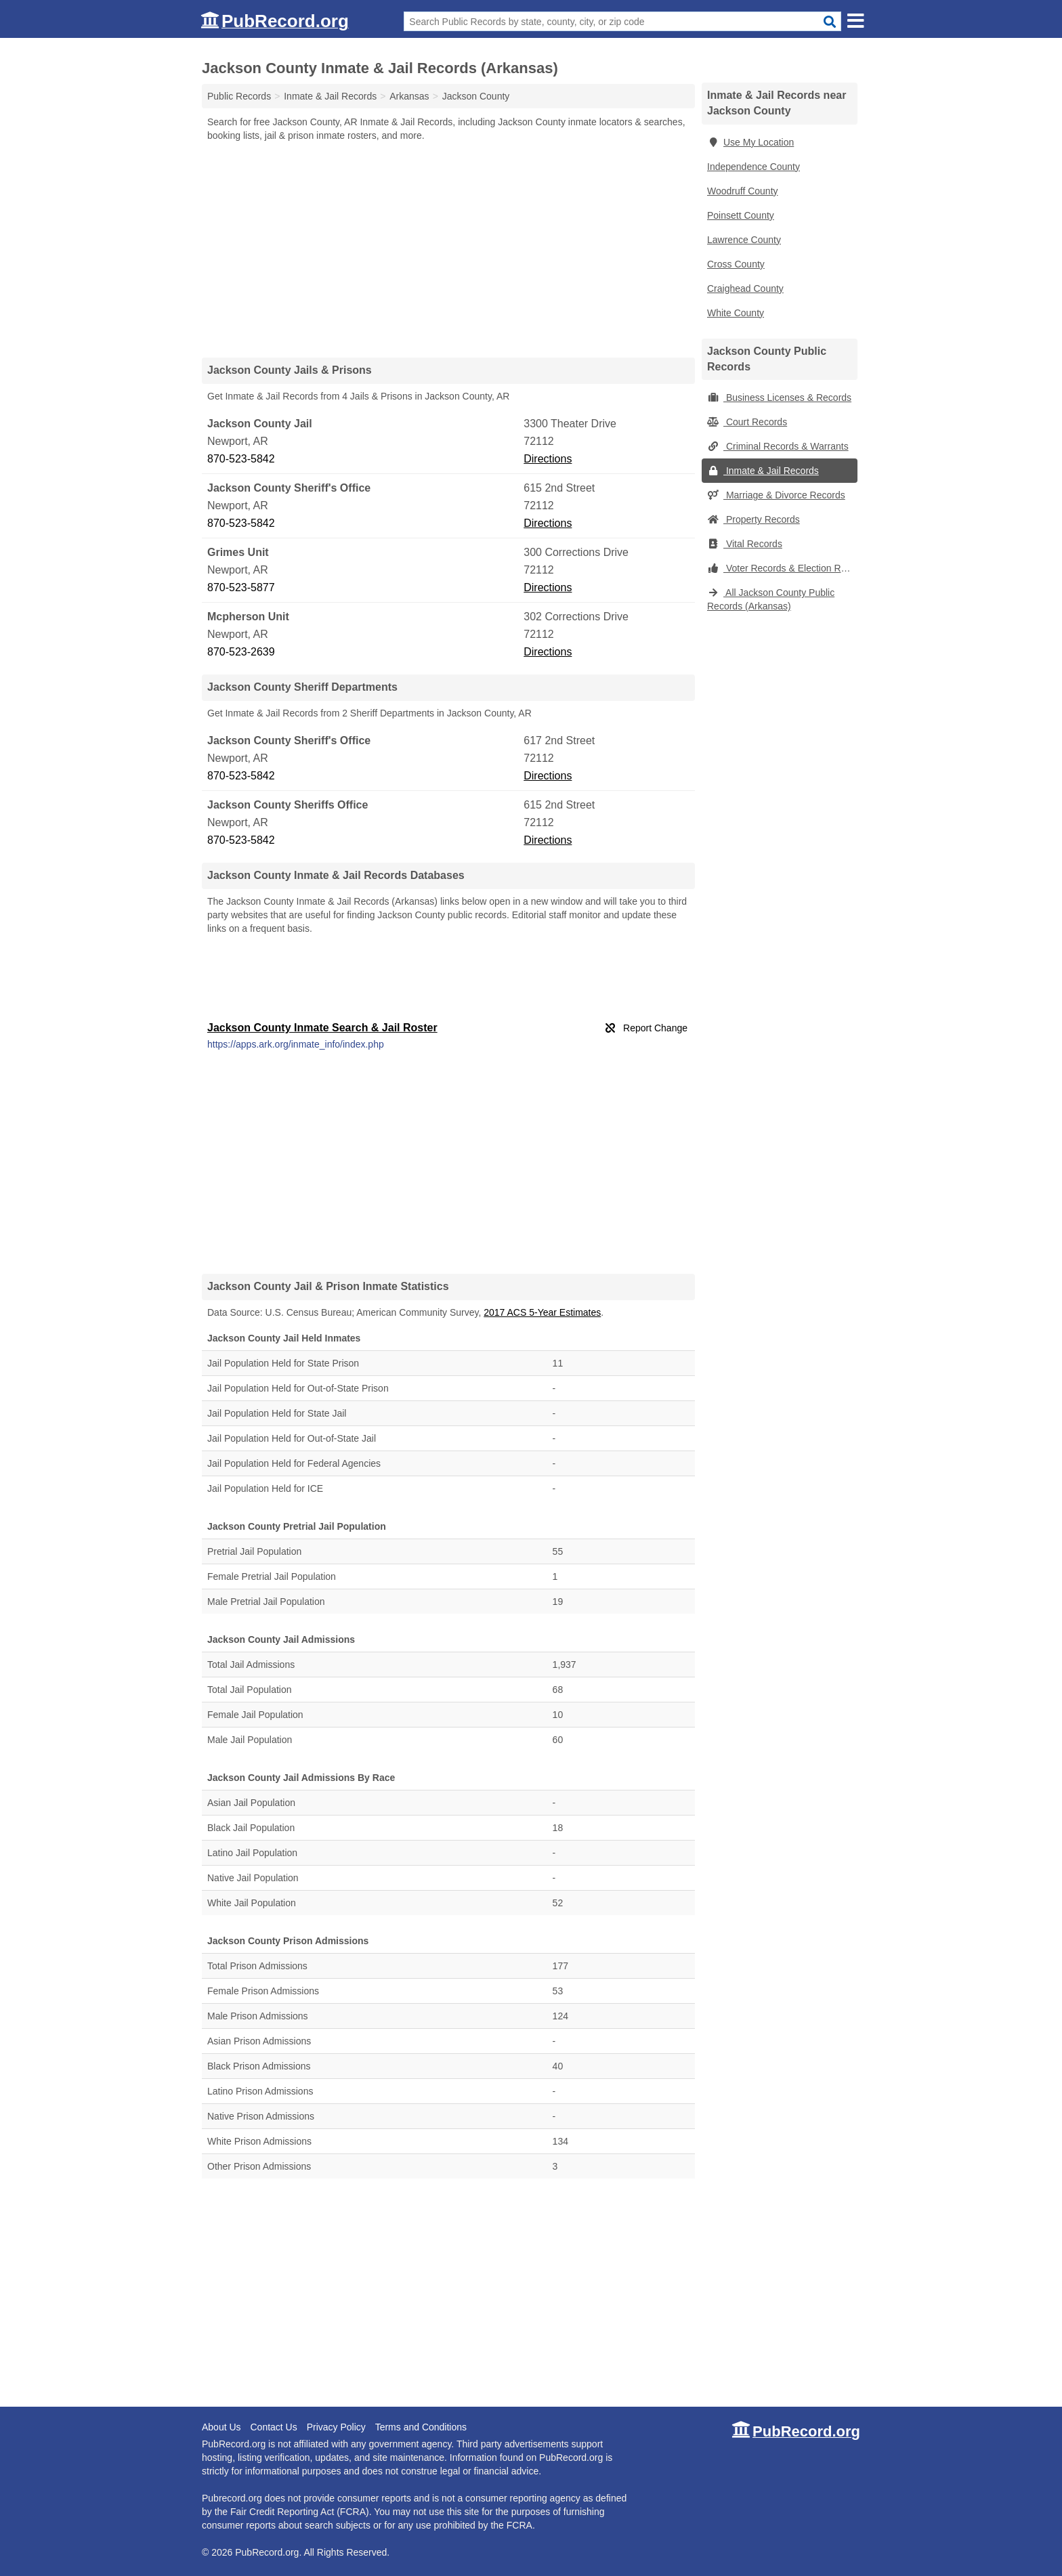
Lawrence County (744, 239)
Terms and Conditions (421, 2427)
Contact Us (273, 2427)
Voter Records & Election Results (782, 568)
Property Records (753, 519)
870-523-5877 (241, 587)
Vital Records (744, 543)
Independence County (753, 166)
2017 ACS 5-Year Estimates (542, 1312)
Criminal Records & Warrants (778, 446)
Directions (548, 459)
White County (735, 312)
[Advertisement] (448, 249)
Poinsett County (740, 215)
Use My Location (750, 142)
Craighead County (745, 288)
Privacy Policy (336, 2427)
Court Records (747, 421)
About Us (221, 2427)
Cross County (736, 264)
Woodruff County (742, 191)
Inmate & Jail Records (763, 470)
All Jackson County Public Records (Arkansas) (770, 599)
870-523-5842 (241, 459)
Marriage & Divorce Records (776, 495)
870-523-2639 (241, 652)
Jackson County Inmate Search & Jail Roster (322, 1027)
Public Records (239, 96)
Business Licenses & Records (779, 397)
